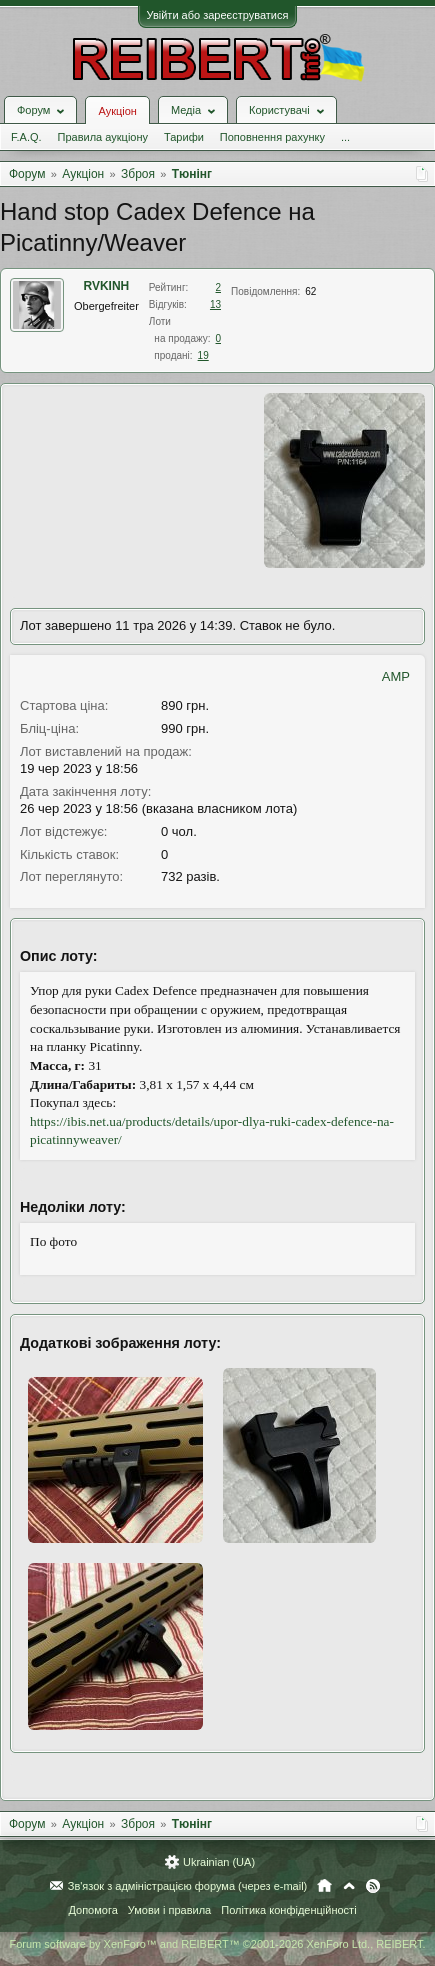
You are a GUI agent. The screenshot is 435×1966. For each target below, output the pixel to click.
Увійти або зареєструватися (218, 15)
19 (203, 355)
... (345, 137)
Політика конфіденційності (288, 1910)
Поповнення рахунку (272, 137)
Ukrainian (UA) (219, 1862)
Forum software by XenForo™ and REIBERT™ (217, 1944)
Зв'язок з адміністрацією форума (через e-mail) (188, 1886)
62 (310, 291)
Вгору (349, 1886)
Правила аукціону (103, 137)
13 (215, 304)
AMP (396, 676)
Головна (324, 1886)
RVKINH (107, 286)
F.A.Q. (26, 137)
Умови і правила (169, 1910)
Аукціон (117, 111)
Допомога (92, 1910)
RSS (373, 1886)
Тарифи (184, 137)
